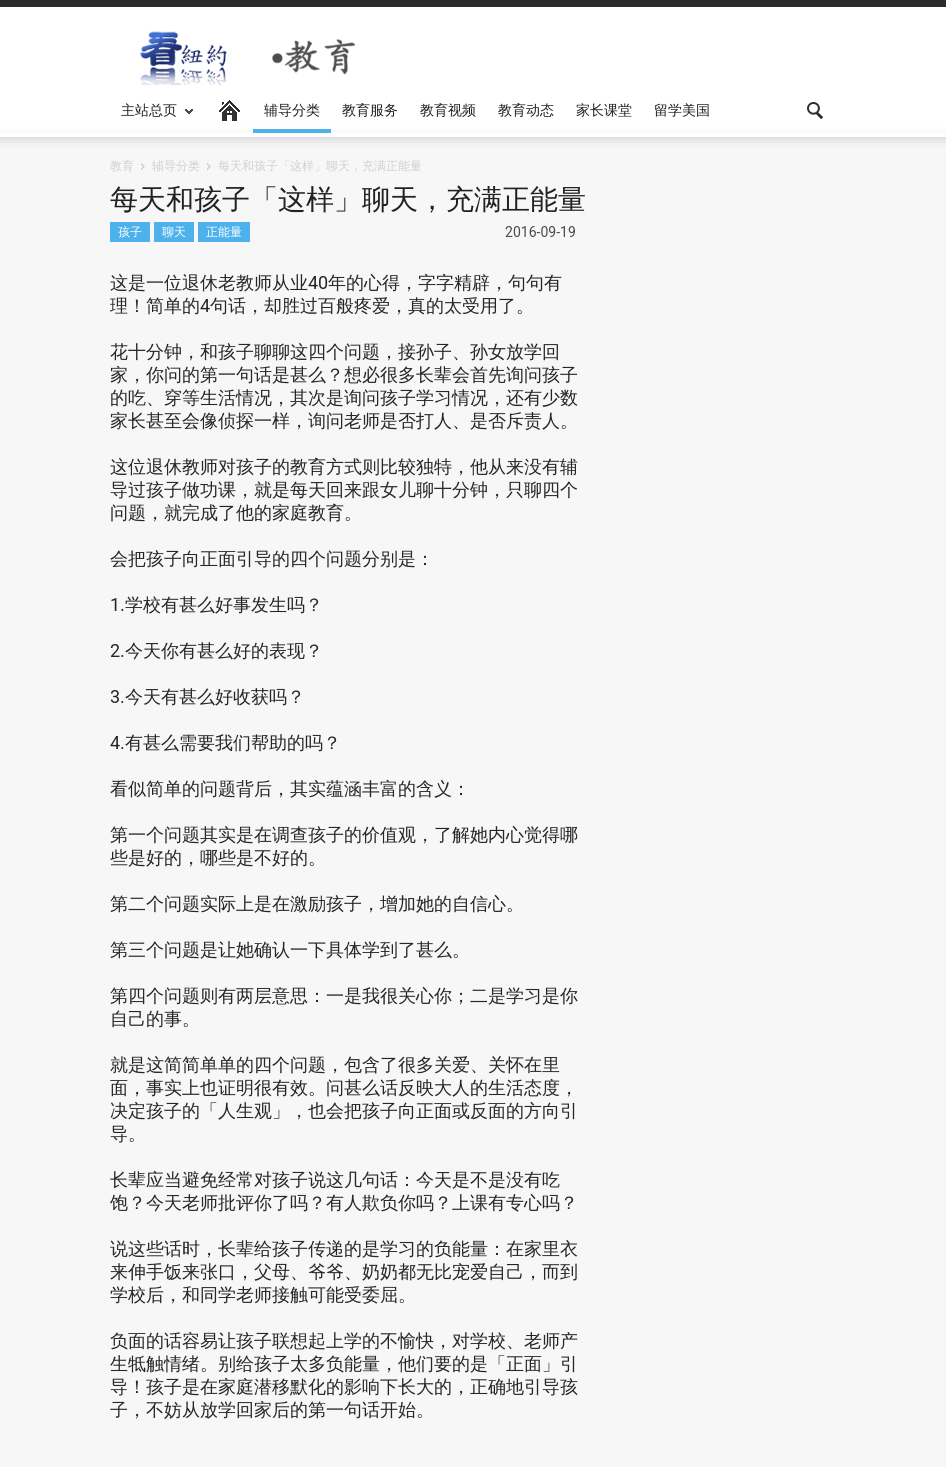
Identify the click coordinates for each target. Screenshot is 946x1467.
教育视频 (448, 110)
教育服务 (370, 110)
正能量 (224, 231)
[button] (816, 109)
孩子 (130, 231)
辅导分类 (292, 110)
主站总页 (152, 117)
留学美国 (682, 110)
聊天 (174, 231)
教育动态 (526, 110)
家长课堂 (604, 110)
